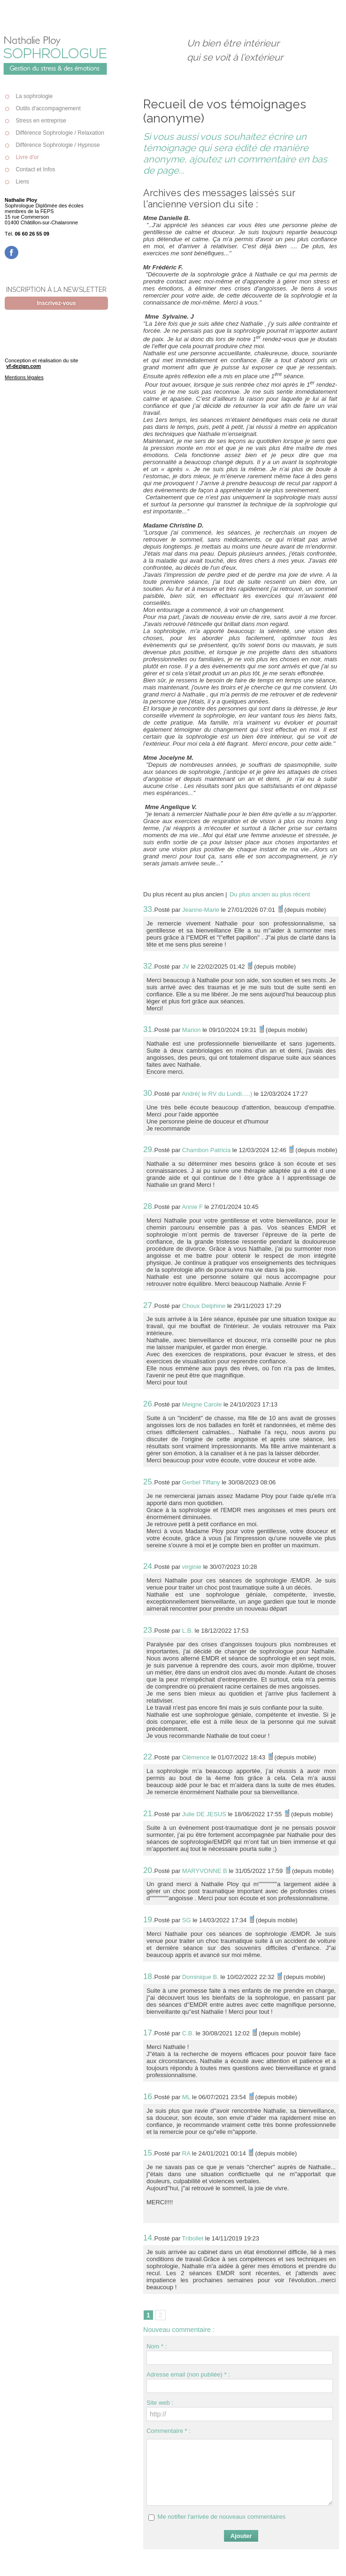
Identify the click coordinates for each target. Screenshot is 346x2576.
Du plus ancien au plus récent (270, 894)
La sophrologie (29, 96)
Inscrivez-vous (56, 303)
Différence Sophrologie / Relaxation (54, 133)
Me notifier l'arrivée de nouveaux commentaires (222, 2516)
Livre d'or (21, 157)
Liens (17, 181)
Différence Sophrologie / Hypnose (52, 145)
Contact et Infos (30, 169)
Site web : (159, 2402)
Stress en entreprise (35, 120)
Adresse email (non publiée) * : (188, 2374)
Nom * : (156, 2346)
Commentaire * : (168, 2430)
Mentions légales (24, 377)
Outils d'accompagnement (43, 108)
